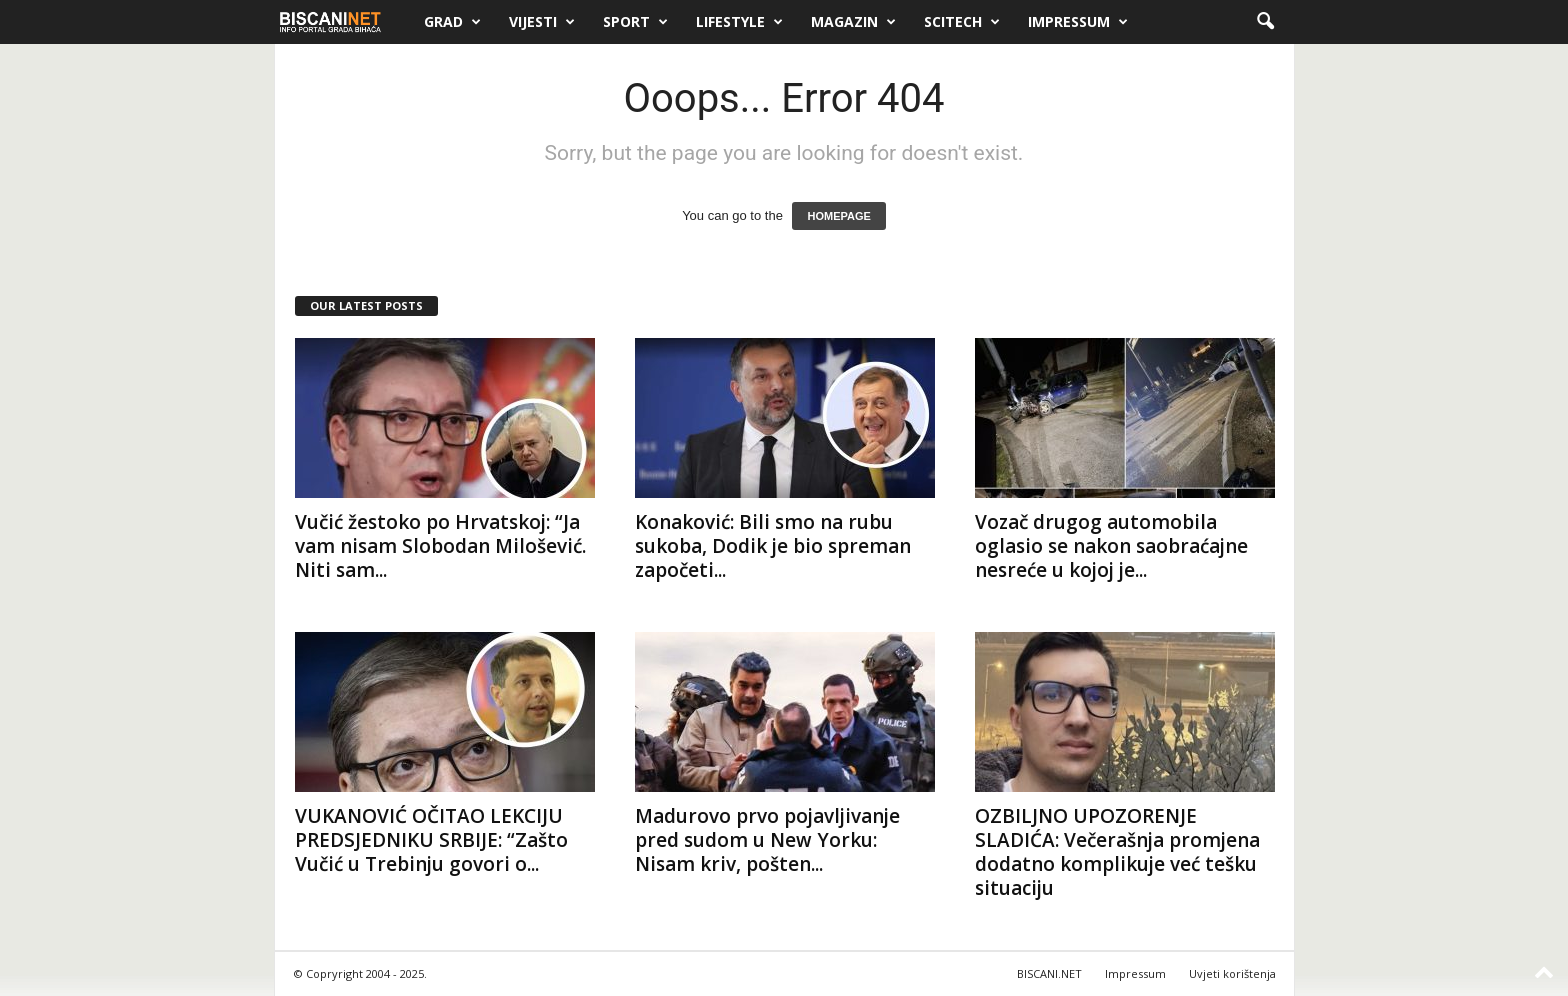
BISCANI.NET (1049, 973)
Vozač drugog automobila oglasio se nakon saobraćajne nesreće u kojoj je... (1111, 546)
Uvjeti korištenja (1232, 973)
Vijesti (542, 22)
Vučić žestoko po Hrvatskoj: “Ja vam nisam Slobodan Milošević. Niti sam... (440, 546)
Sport (635, 22)
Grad (452, 22)
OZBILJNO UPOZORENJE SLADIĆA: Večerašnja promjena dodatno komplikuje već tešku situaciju (1117, 852)
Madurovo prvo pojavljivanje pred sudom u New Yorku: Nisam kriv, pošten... (767, 840)
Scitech (962, 22)
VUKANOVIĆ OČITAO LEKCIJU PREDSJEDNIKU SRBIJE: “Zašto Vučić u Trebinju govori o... (431, 840)
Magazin (853, 22)
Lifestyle (739, 22)
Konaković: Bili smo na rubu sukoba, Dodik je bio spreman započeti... (773, 546)
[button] (1265, 22)
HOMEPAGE (838, 216)
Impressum (1078, 22)
